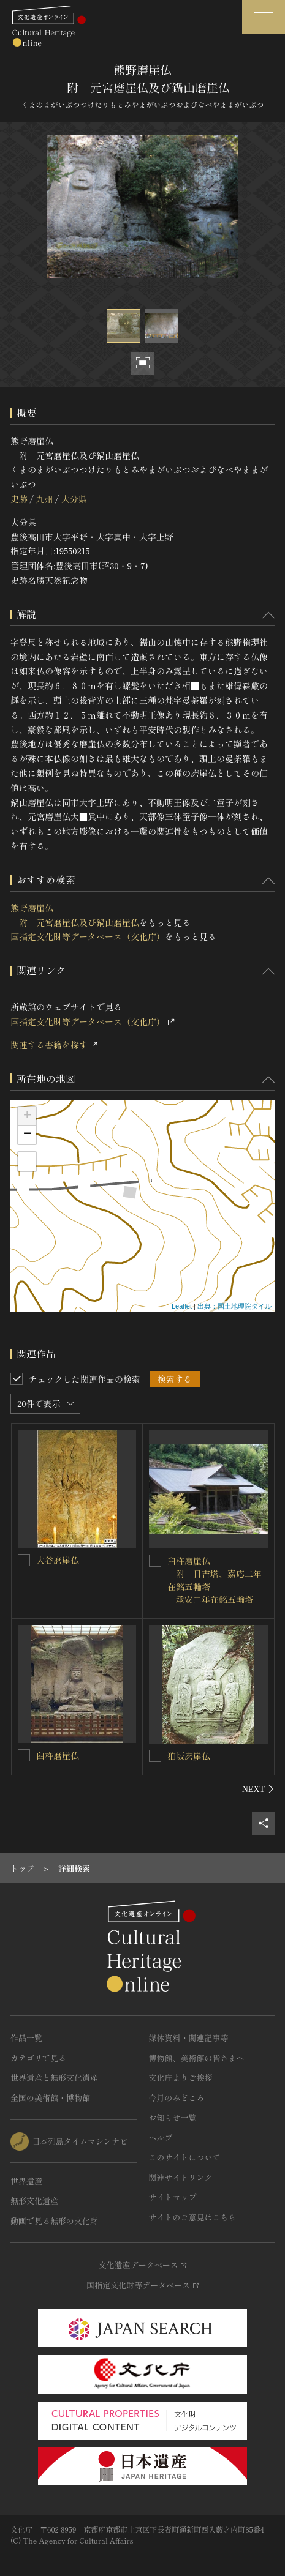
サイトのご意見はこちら (193, 2217)
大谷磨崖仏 (57, 1560)
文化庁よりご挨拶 (181, 2077)
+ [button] (27, 1116)
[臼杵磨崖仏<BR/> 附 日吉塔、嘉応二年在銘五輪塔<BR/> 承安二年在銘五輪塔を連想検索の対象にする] (155, 1561)
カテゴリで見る (38, 2058)
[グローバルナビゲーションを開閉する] (263, 17)
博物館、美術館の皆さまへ (197, 2058)
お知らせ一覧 (173, 2117)
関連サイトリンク (181, 2177)
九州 (44, 499)
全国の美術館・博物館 (50, 2098)
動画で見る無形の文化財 (54, 2221)
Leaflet (182, 1306)
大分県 (74, 499)
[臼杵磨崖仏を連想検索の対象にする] (24, 1755)
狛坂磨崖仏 (188, 1756)
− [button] (27, 1135)
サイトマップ (173, 2197)
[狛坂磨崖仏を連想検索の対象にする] (155, 1756)
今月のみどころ (177, 2098)
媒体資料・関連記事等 (189, 2038)
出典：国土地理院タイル (234, 1306)
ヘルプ (161, 2137)
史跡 (19, 499)
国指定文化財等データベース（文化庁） (87, 936)
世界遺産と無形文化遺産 (54, 2077)
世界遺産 (26, 2181)
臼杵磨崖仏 (57, 1755)
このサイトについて (185, 2157)
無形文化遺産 (34, 2200)
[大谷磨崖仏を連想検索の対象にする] (24, 1560)
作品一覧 (26, 2038)
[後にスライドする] (258, 1789)
